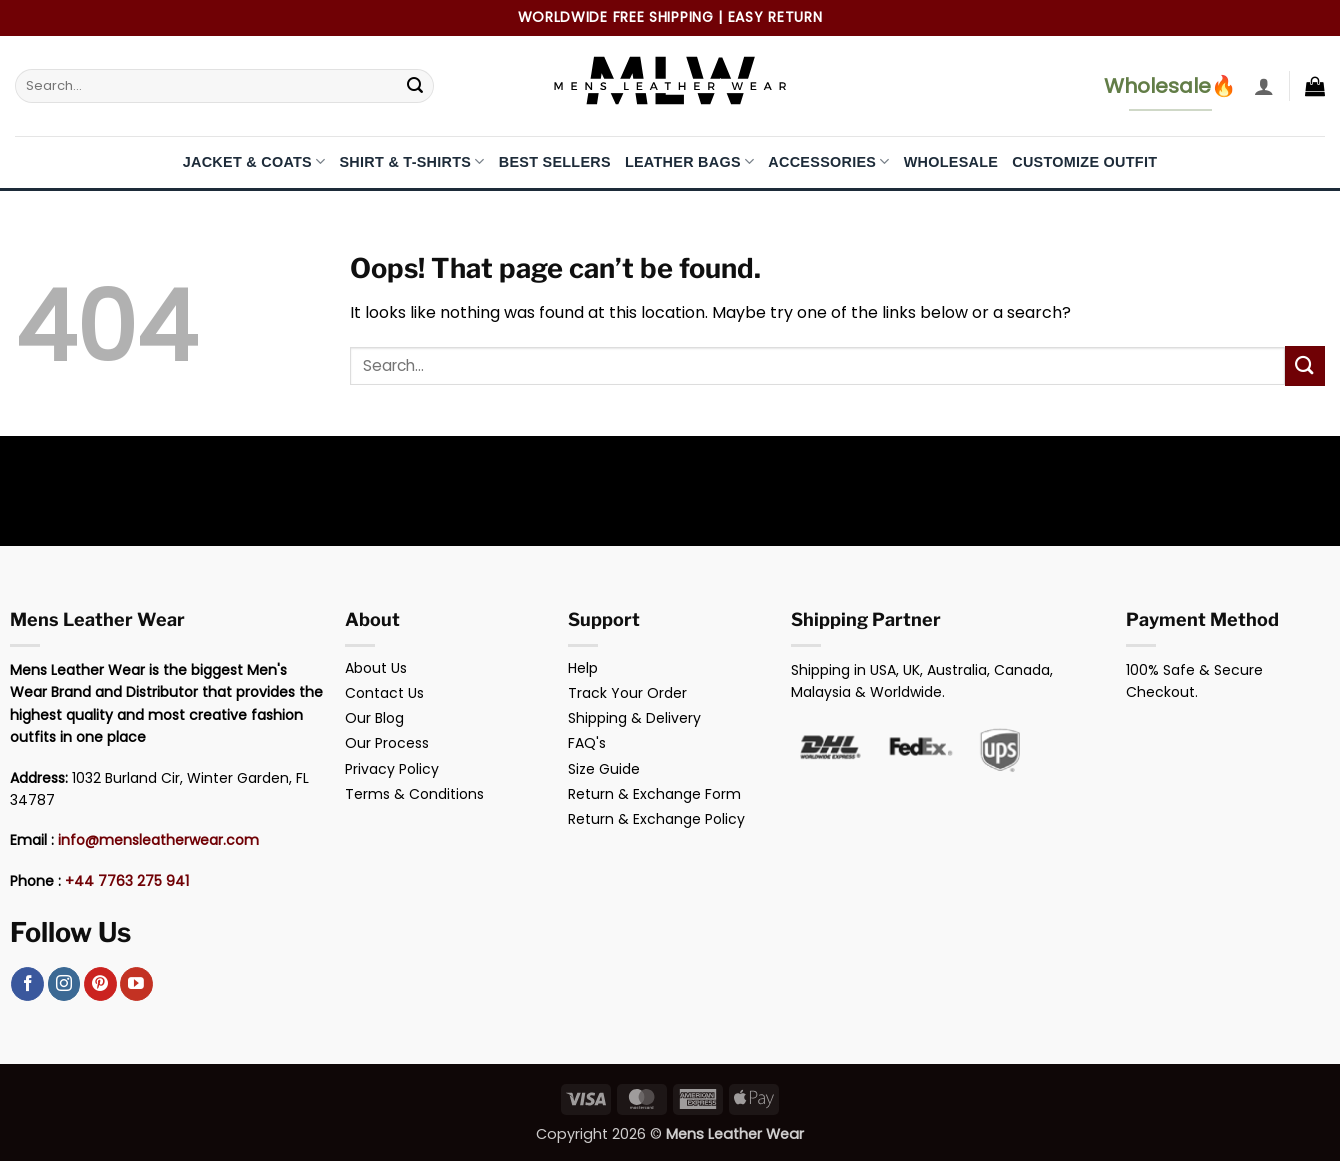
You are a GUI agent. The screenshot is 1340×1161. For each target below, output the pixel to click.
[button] (1264, 86)
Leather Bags (689, 161)
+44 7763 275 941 (127, 881)
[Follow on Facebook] (27, 984)
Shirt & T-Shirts (411, 161)
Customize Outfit (1084, 162)
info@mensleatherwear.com (158, 840)
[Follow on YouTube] (136, 984)
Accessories (828, 161)
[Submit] (415, 86)
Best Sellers (555, 162)
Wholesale (951, 162)
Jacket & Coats (254, 161)
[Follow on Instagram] (64, 984)
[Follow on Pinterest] (100, 984)
